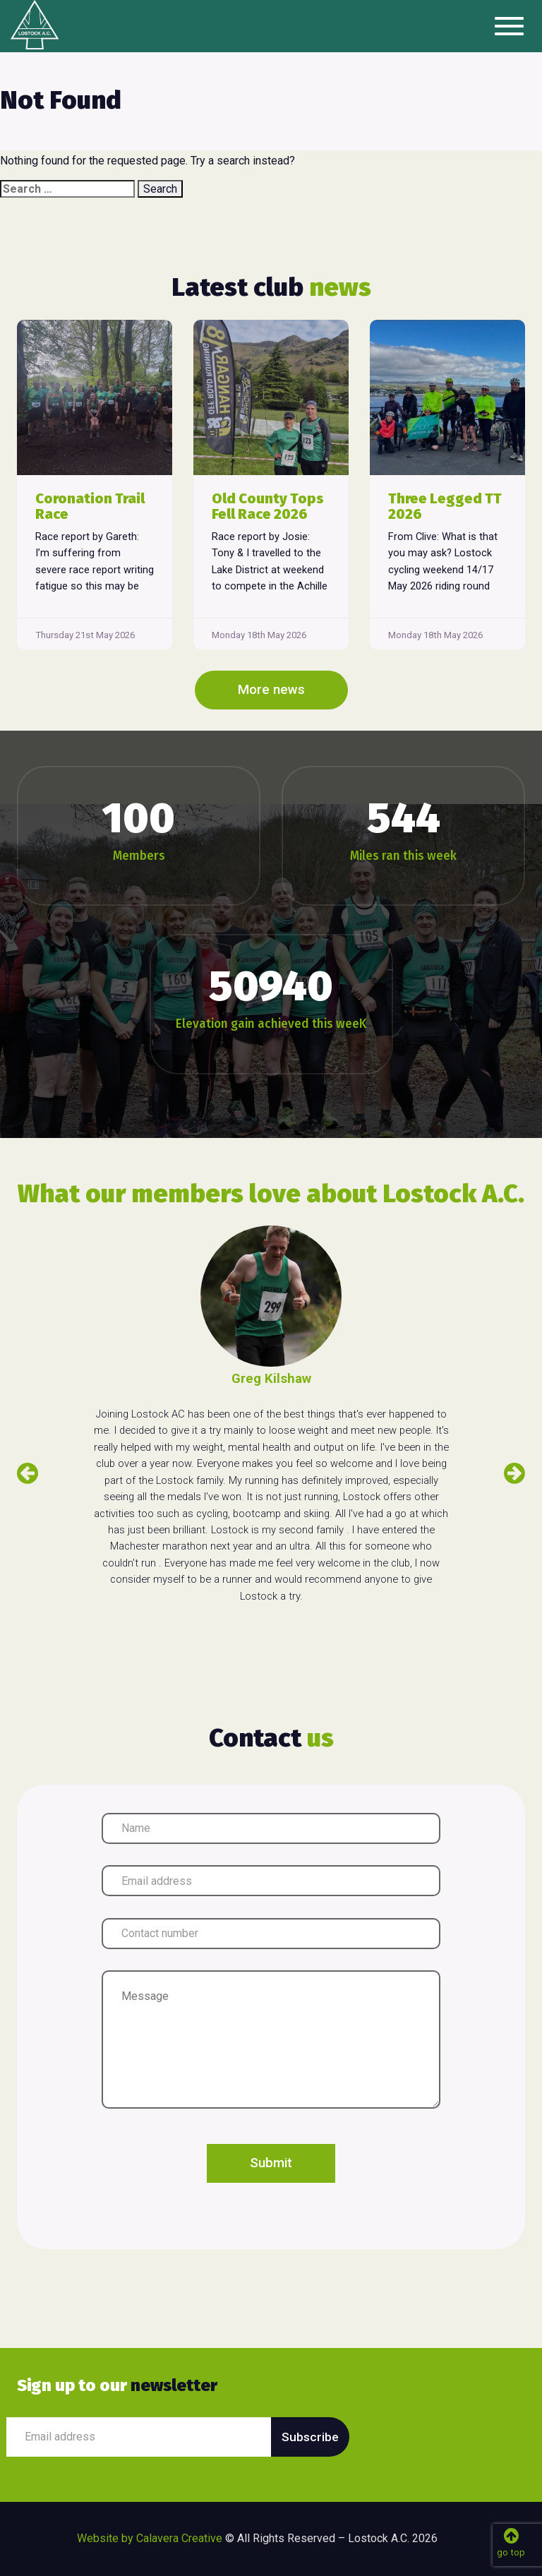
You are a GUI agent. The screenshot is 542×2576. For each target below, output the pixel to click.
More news (271, 689)
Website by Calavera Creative (149, 2538)
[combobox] (67, 189)
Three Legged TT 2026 (445, 506)
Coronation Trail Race (90, 506)
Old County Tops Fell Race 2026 (268, 506)
